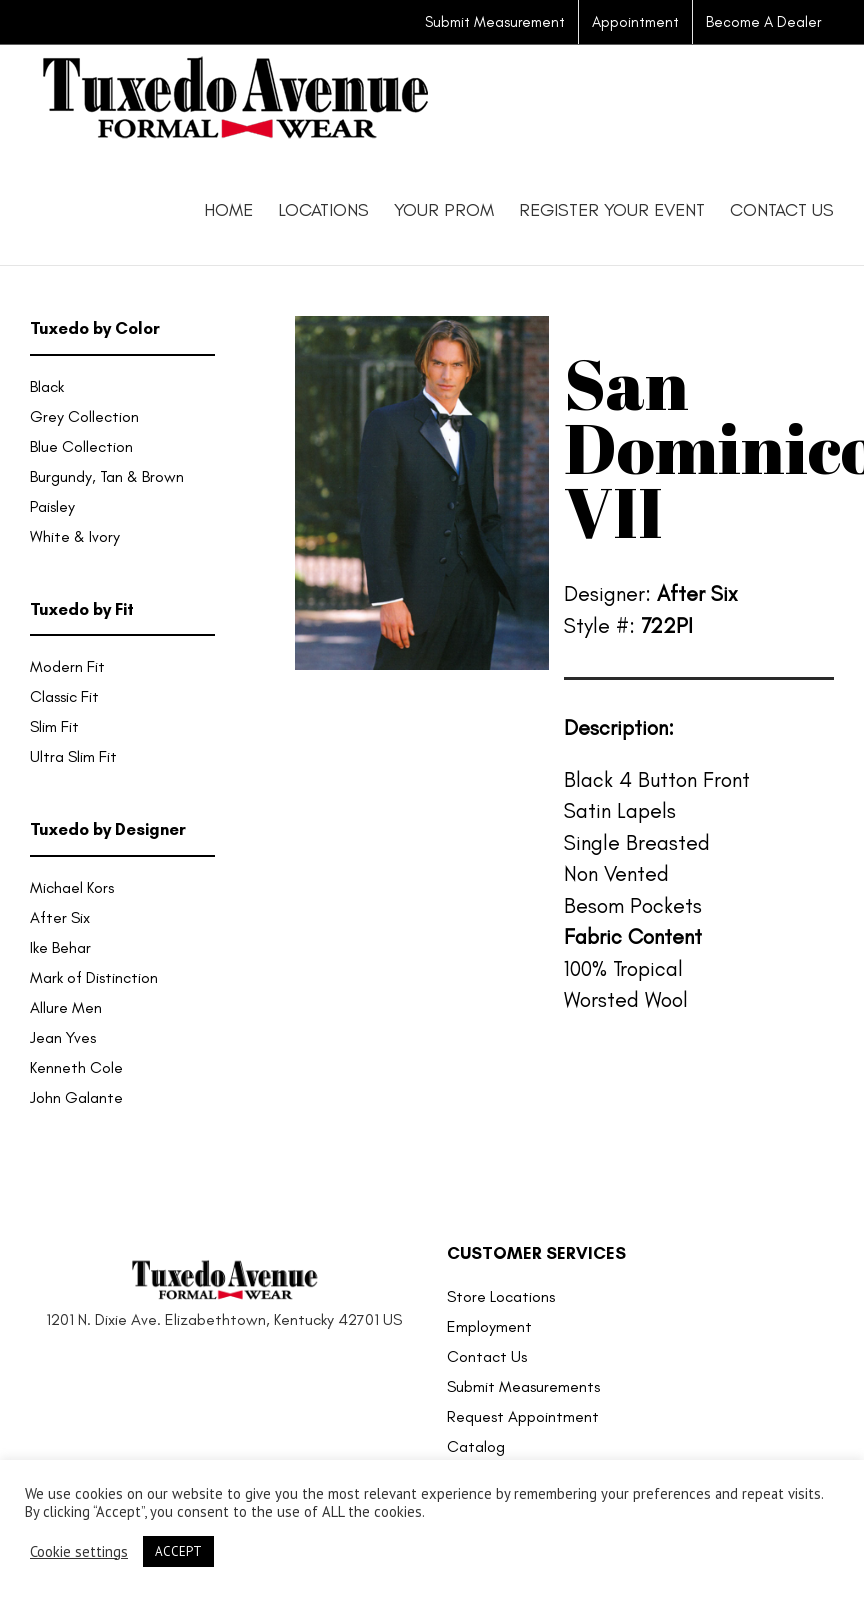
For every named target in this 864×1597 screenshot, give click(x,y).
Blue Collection (81, 446)
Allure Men (66, 1007)
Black (47, 386)
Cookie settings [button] (79, 1552)
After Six (60, 917)
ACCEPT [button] (178, 1551)
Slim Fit (54, 726)
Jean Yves (63, 1037)
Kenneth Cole (76, 1067)
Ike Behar (60, 947)
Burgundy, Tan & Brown (107, 476)
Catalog (476, 1446)
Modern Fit (67, 666)
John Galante (76, 1097)
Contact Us (487, 1356)
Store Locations (501, 1296)
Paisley (52, 506)
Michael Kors (72, 887)
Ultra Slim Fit (73, 756)
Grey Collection (84, 416)
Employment (489, 1326)
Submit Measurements (523, 1386)
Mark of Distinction (94, 977)
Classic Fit (64, 696)
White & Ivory (75, 536)
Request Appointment (523, 1416)
